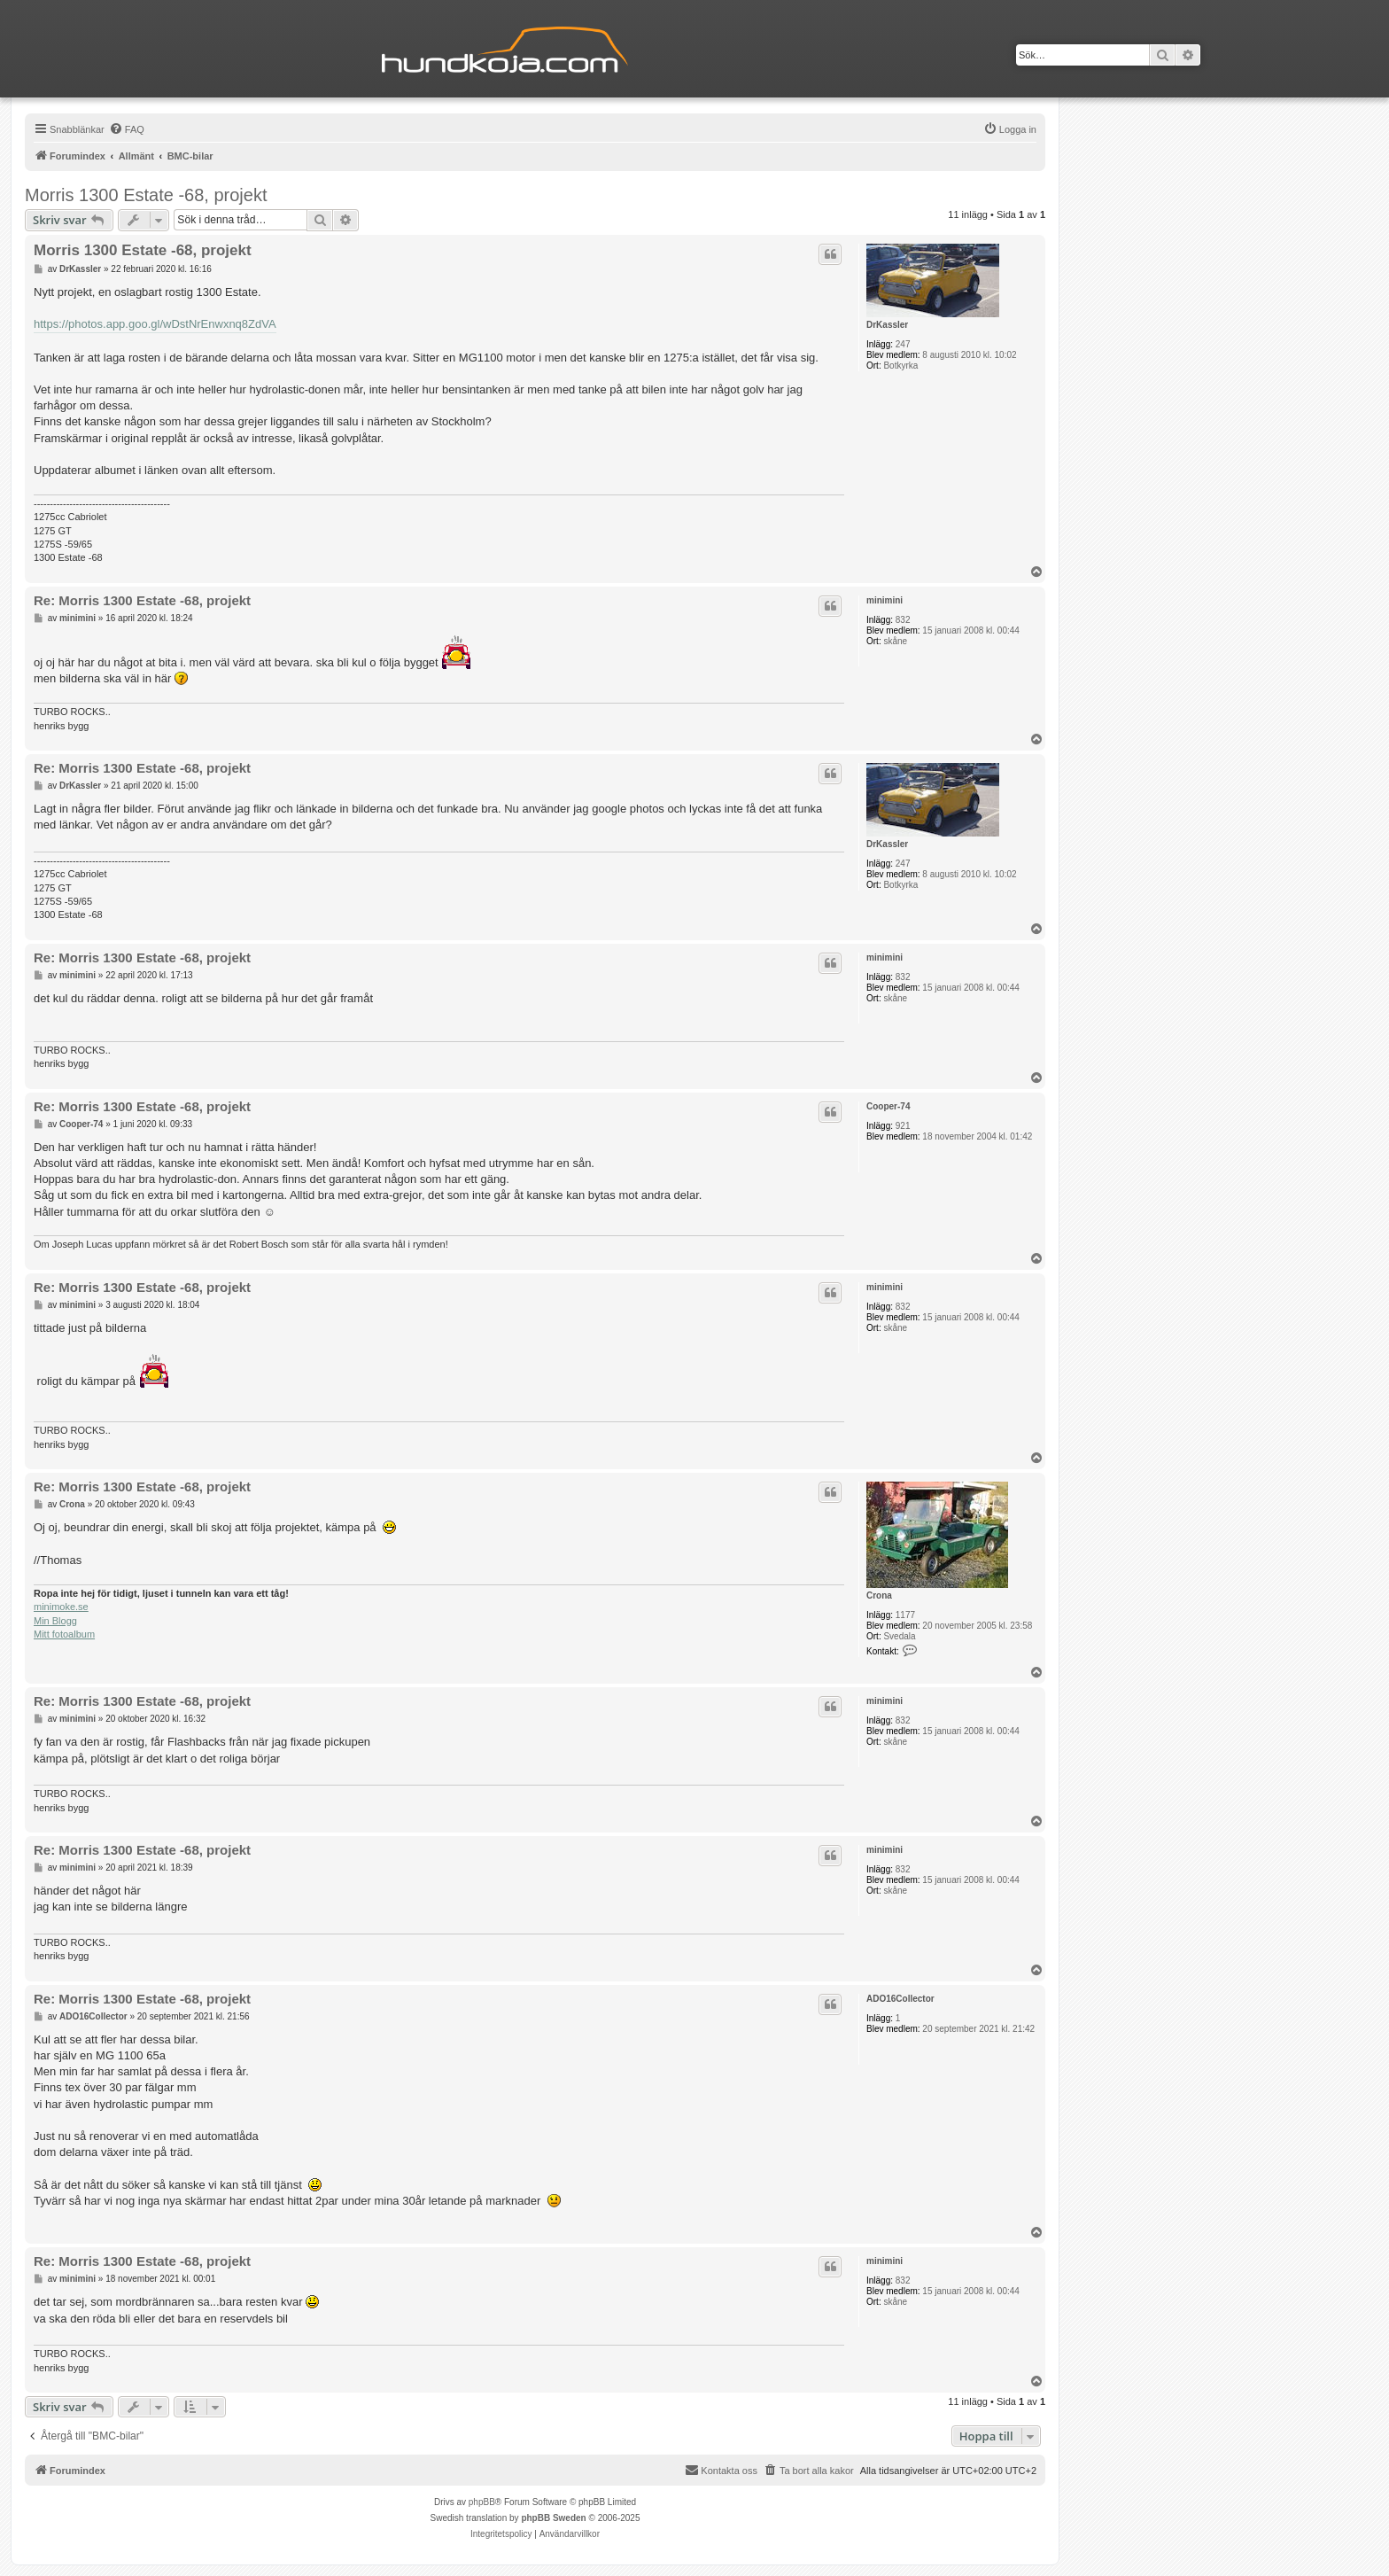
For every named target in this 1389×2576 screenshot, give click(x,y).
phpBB (482, 2502)
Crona (879, 1595)
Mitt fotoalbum (64, 1634)
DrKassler (887, 325)
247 (903, 344)
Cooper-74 (888, 1106)
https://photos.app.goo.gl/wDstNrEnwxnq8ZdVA (155, 324)
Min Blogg (55, 1620)
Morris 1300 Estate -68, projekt (146, 195)
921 (903, 1126)
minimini (884, 600)
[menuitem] (126, 129)
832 (903, 620)
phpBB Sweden (553, 2518)
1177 (905, 1615)
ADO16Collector (900, 1999)
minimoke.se (61, 1606)
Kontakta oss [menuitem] (721, 2469)
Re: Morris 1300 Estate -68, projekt (142, 600)
